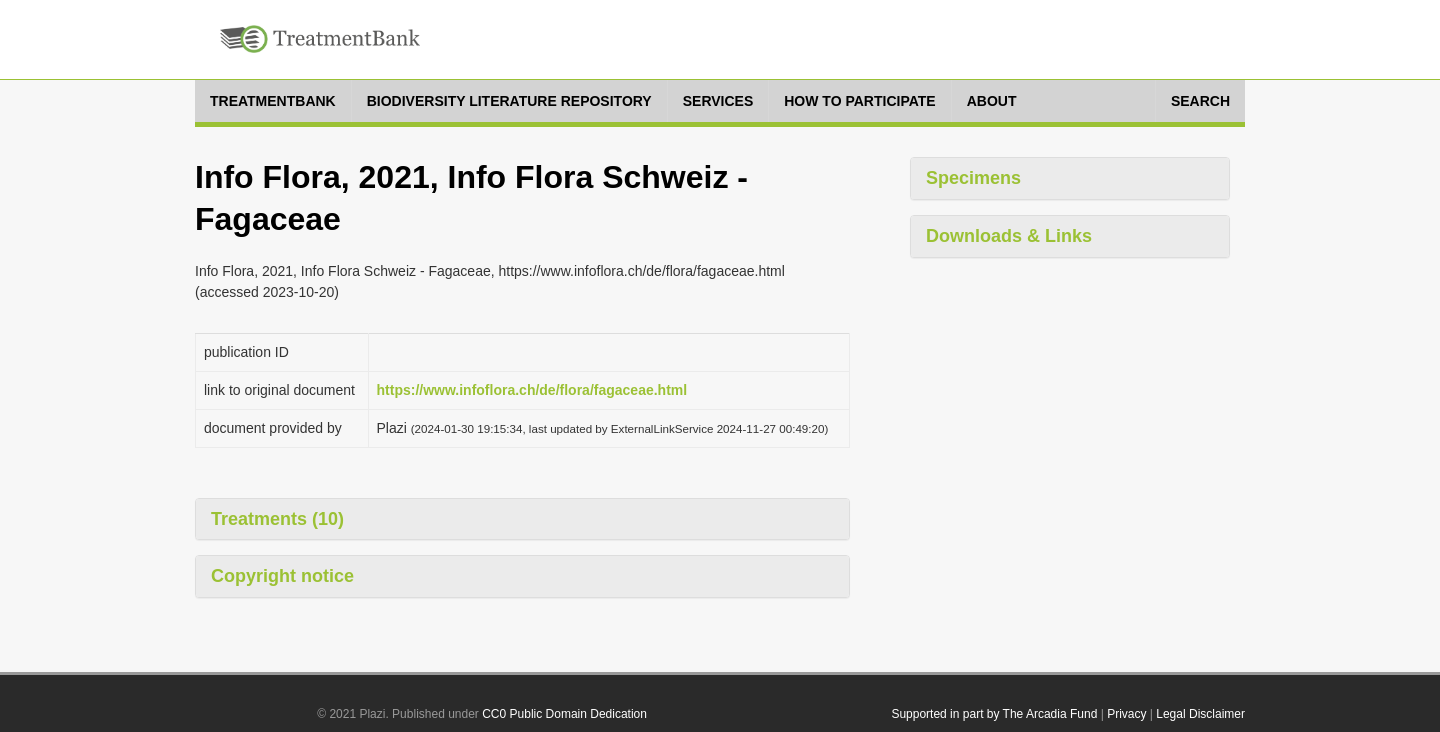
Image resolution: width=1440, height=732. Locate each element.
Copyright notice (282, 576)
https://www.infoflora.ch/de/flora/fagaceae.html (532, 390)
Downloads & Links (1009, 236)
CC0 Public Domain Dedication (564, 714)
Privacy (1126, 714)
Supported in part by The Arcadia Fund (994, 714)
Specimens (973, 178)
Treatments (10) (277, 519)
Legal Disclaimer (1200, 714)
